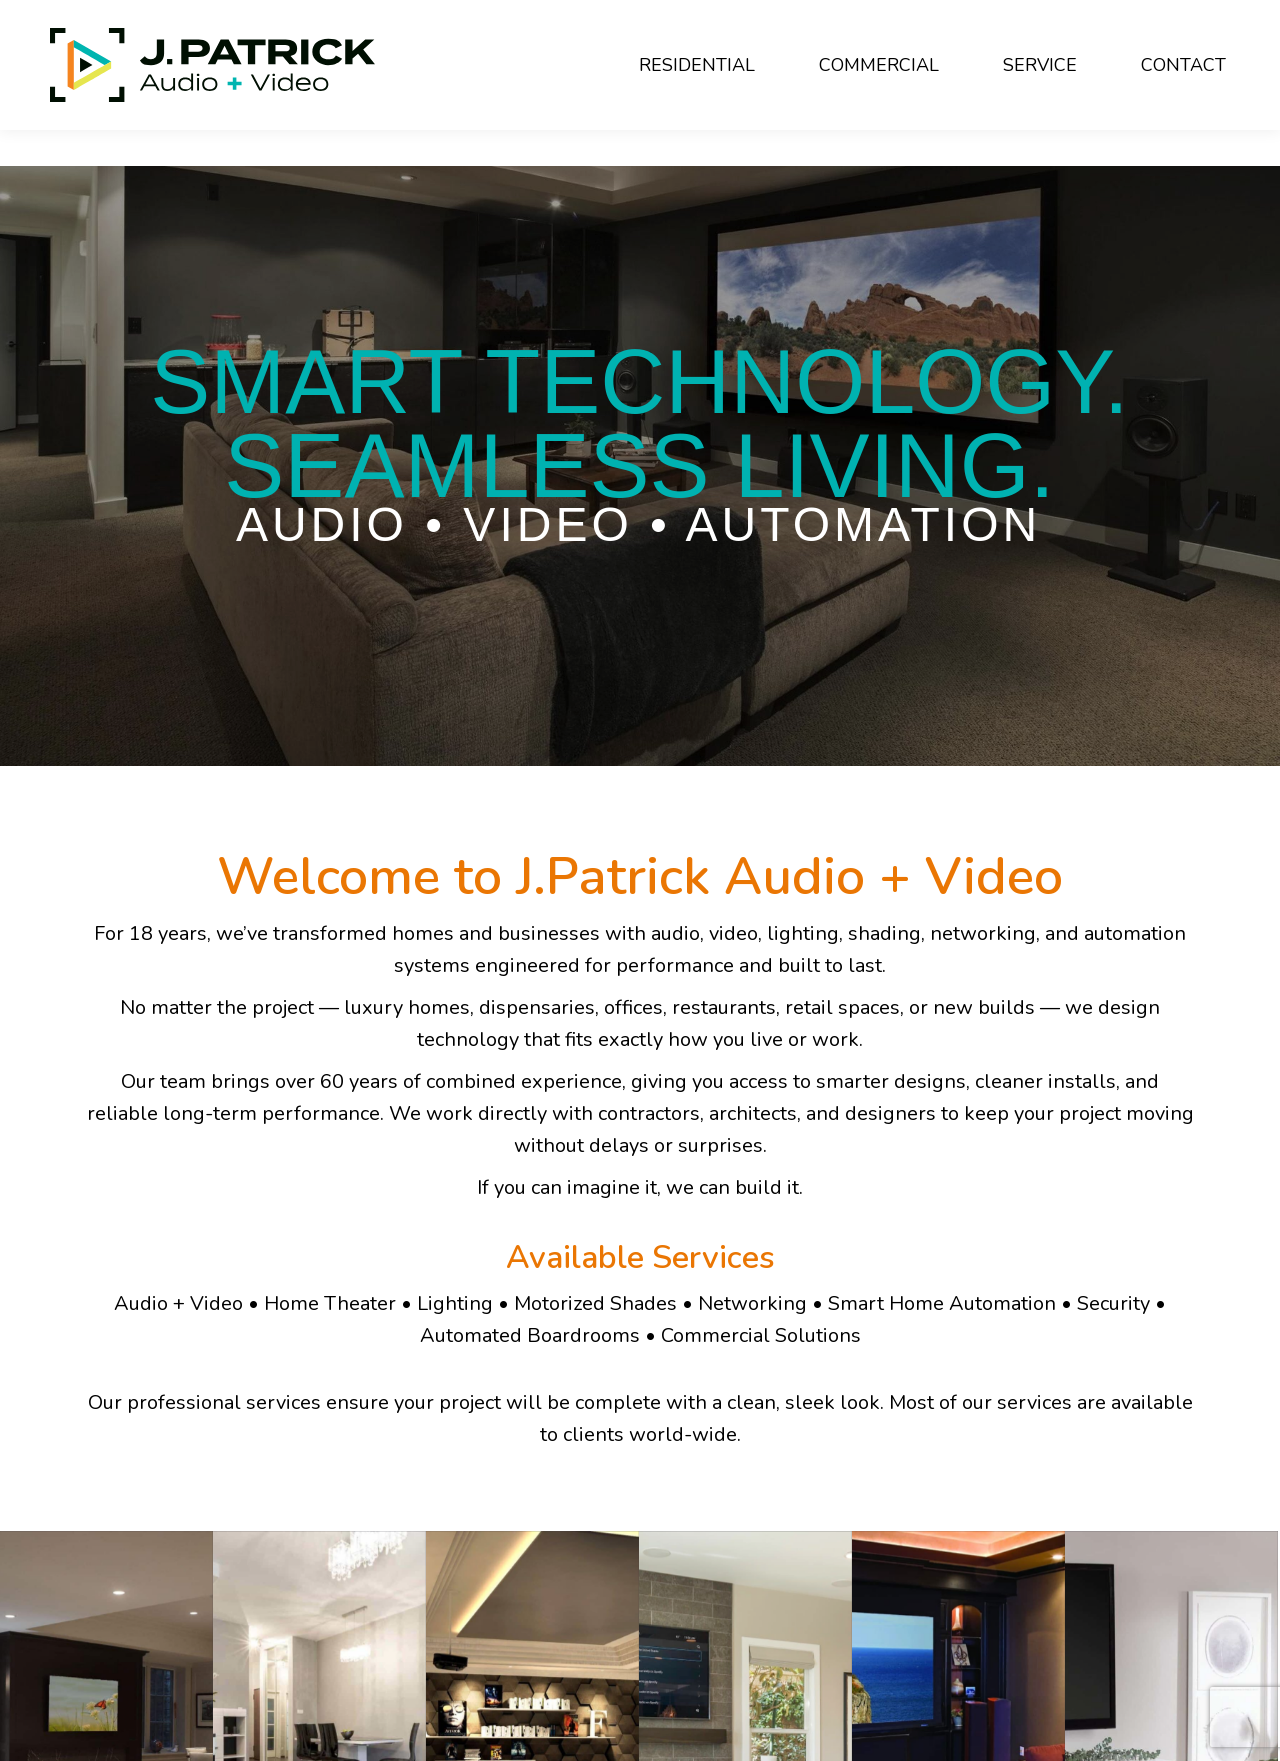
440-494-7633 (244, 18)
